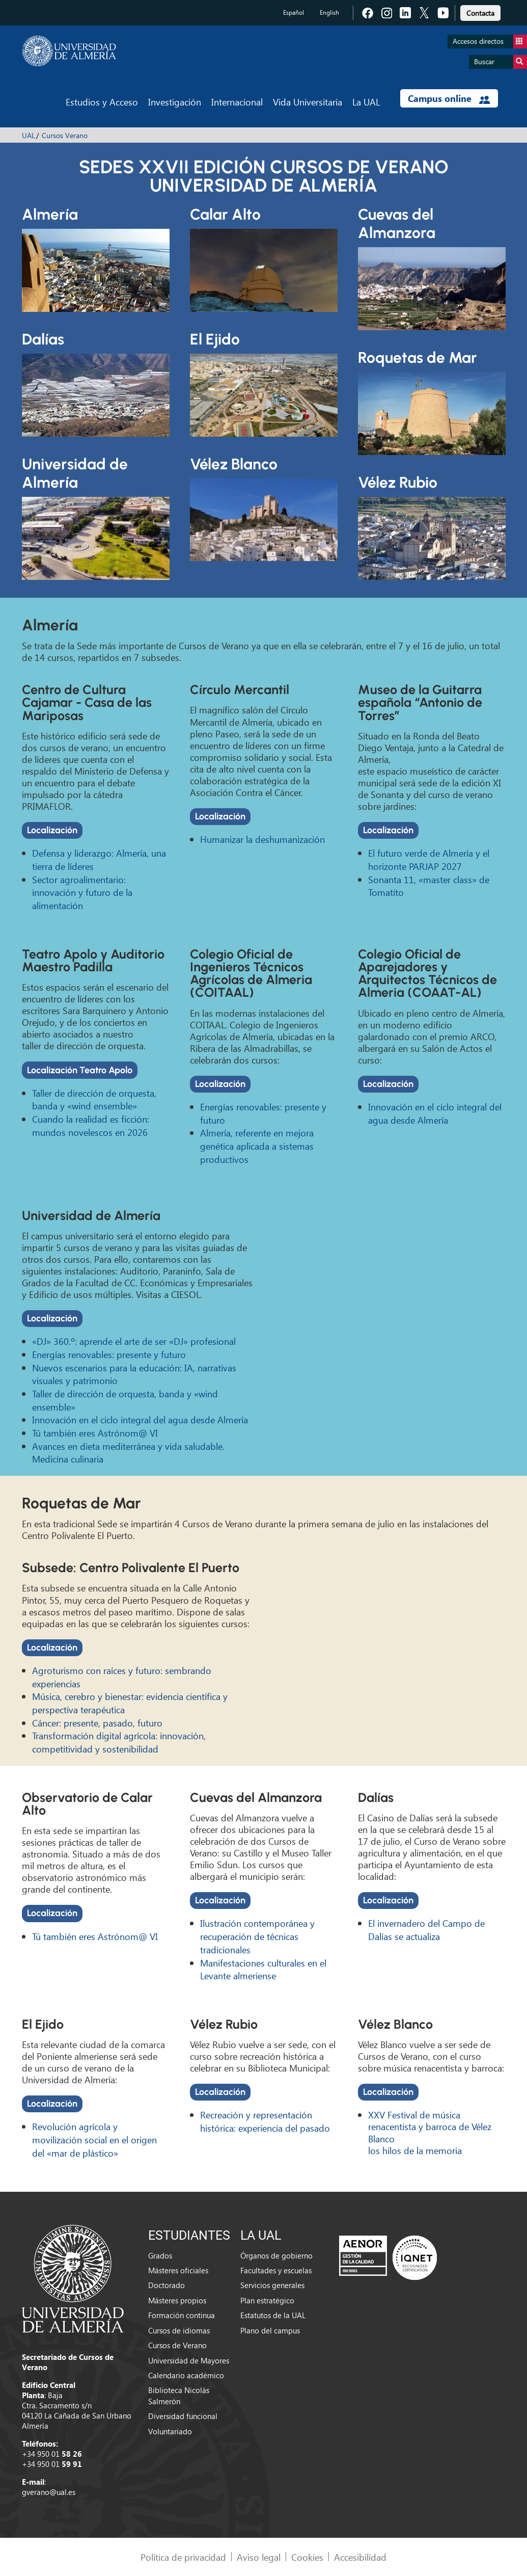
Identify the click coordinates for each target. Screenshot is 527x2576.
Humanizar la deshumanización (262, 839)
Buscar (500, 62)
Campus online (449, 98)
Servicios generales (272, 2285)
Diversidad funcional (182, 2416)
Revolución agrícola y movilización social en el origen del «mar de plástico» (94, 2139)
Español (293, 12)
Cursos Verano (65, 135)
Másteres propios (177, 2300)
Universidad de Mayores (188, 2360)
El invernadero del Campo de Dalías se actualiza (426, 1930)
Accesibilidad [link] (360, 2557)
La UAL (366, 101)
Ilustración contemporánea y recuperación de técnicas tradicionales (257, 1936)
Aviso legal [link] (259, 2557)
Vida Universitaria (307, 101)
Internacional (237, 101)
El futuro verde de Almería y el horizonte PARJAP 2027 (428, 859)
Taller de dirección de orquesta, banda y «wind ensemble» (94, 1099)
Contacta (480, 13)
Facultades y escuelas (276, 2270)
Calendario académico (186, 2375)
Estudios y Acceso (102, 101)
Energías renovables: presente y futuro (109, 1354)
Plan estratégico (267, 2300)
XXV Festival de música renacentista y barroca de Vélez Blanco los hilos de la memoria (429, 2132)
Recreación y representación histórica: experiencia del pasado (265, 2121)
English (329, 12)
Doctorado (166, 2285)
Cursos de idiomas (179, 2330)
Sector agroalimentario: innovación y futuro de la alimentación (82, 892)
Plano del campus (270, 2330)
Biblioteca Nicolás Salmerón (178, 2395)
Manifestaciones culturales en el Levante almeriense (263, 1969)
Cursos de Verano (177, 2345)
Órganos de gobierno (276, 2255)
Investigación (174, 101)
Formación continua (181, 2315)
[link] (480, 11)
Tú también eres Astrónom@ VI (95, 1432)
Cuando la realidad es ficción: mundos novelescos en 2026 (90, 1125)
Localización (52, 830)
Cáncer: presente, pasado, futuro (97, 1722)
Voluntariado (170, 2431)
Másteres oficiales (178, 2270)
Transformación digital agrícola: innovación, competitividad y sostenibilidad (119, 1742)
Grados (160, 2255)
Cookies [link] (307, 2557)
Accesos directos (490, 41)
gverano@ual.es (48, 2492)
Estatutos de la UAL (273, 2315)
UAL (28, 135)
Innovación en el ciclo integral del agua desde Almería (435, 1113)
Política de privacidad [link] (183, 2557)
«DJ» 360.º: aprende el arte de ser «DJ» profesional (134, 1341)
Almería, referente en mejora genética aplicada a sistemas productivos (257, 1145)
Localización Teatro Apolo (79, 1070)
